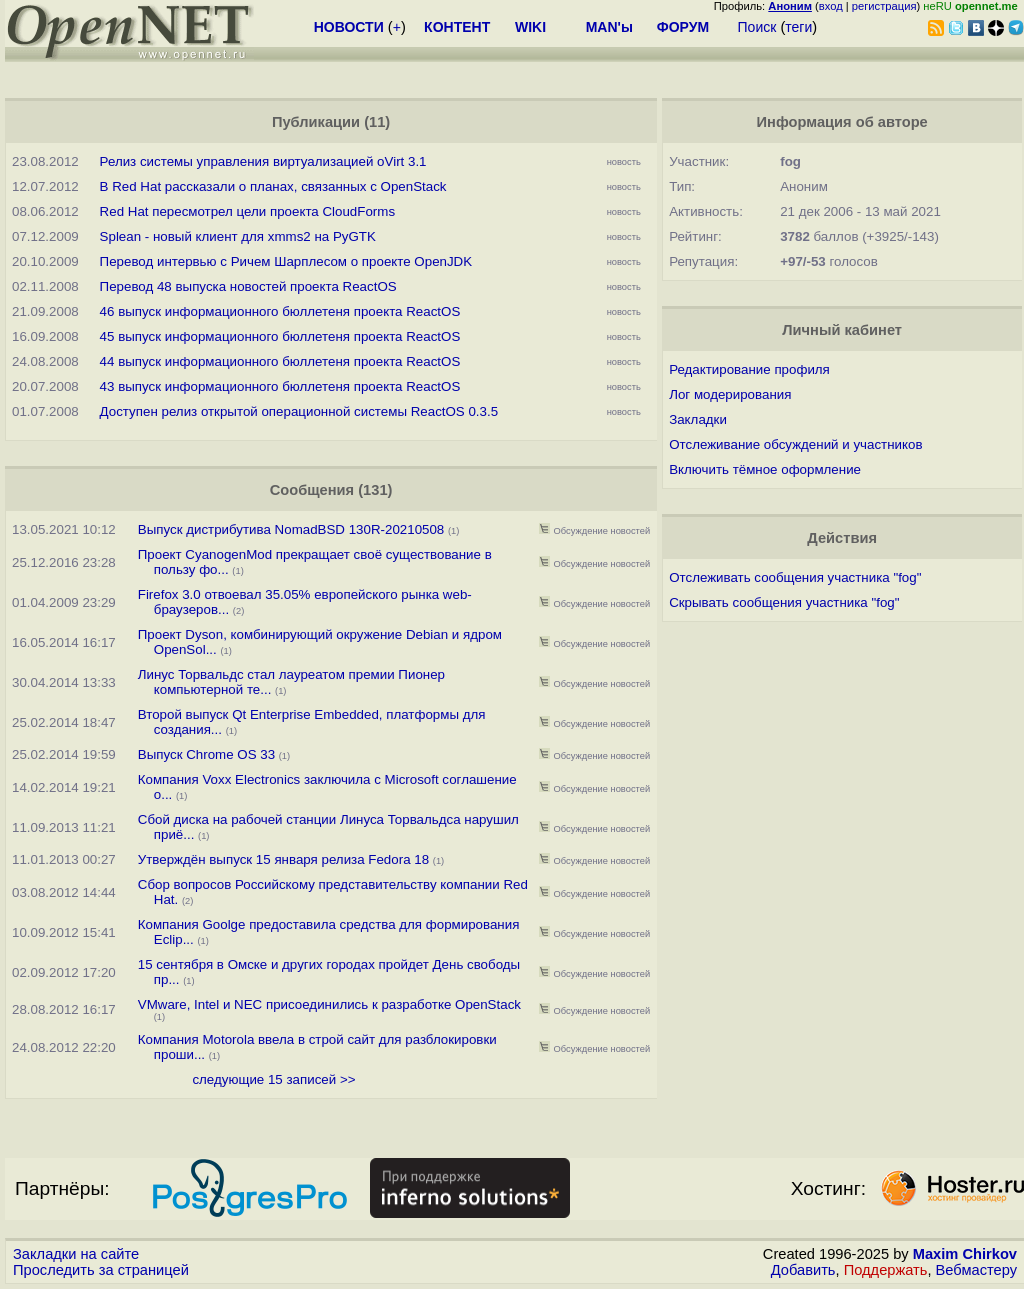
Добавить (803, 1270)
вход (831, 6)
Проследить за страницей (101, 1270)
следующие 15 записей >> (273, 1079)
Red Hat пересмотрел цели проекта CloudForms (247, 211)
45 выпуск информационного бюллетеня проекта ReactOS (280, 336)
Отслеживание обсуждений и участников (795, 444)
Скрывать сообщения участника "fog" (784, 602)
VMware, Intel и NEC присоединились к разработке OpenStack (329, 1004)
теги (798, 27)
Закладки (698, 419)
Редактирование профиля (749, 369)
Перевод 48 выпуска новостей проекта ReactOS (248, 286)
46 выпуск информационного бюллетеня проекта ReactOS (280, 311)
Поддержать (886, 1270)
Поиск (757, 27)
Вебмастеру (976, 1270)
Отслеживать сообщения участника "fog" (795, 577)
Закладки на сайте (76, 1254)
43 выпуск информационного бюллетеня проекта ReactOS (280, 386)
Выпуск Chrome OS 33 (206, 754)
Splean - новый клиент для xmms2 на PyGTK (238, 236)
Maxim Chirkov (965, 1254)
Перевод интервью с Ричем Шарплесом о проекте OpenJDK (286, 261)
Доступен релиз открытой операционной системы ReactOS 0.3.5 (299, 411)
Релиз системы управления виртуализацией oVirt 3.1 (263, 161)
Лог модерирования (730, 394)
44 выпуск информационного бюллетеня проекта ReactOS (280, 361)
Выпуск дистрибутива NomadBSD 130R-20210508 (291, 529)
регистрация (884, 6)
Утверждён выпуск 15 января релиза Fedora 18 (283, 859)
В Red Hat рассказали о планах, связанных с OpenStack (273, 186)
